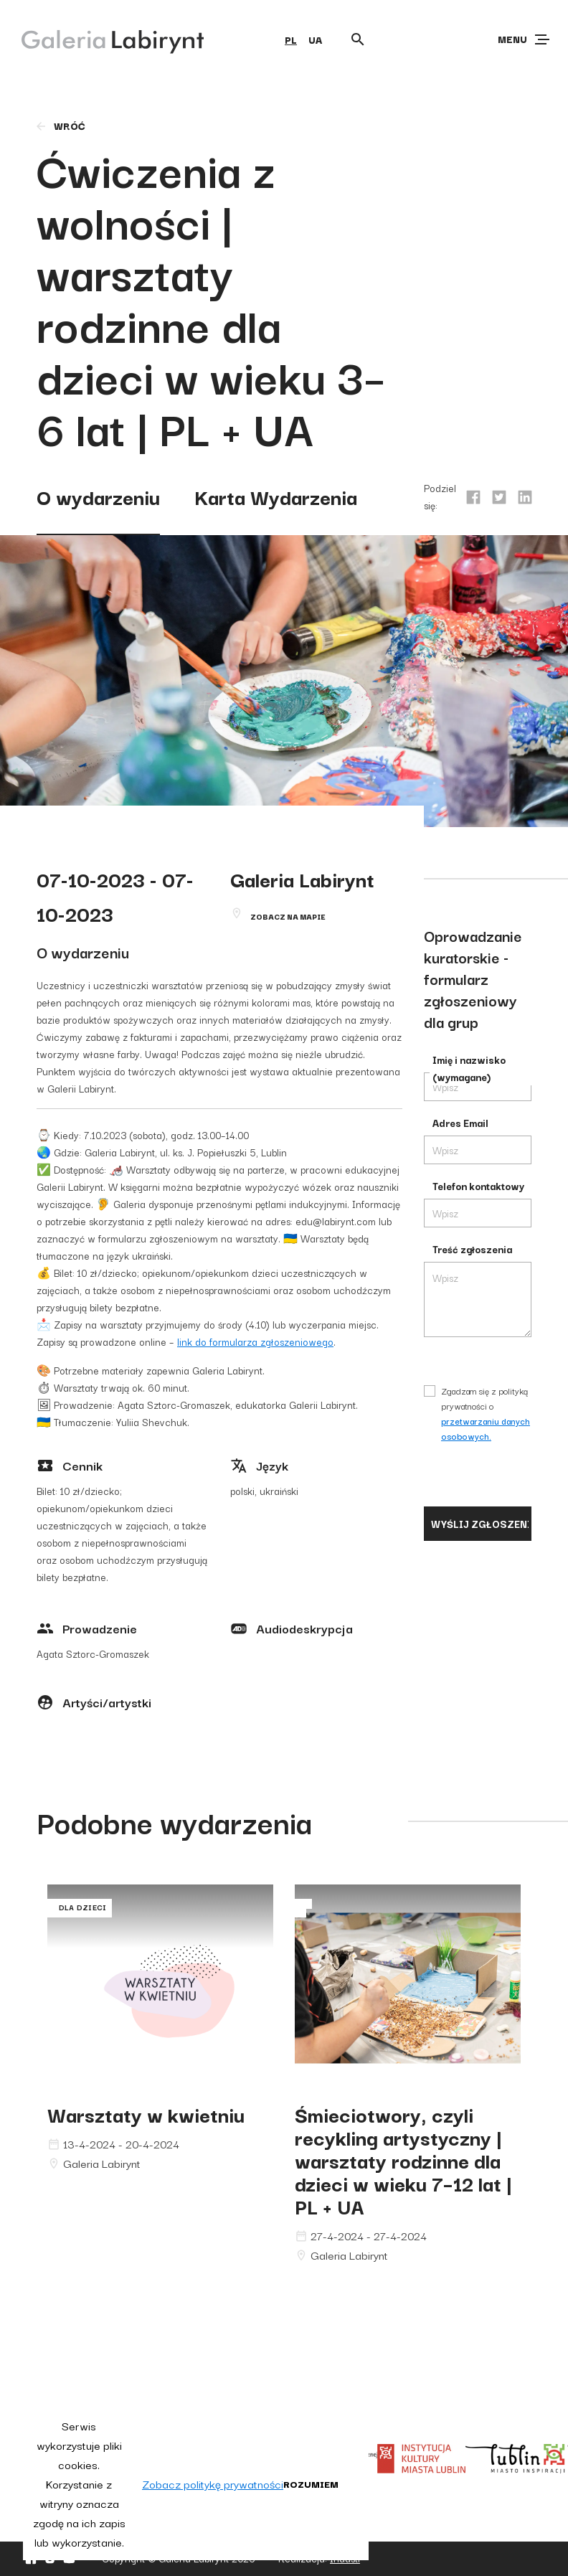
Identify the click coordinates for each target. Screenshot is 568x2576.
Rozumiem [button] (311, 2483)
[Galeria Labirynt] (102, 38)
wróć (59, 125)
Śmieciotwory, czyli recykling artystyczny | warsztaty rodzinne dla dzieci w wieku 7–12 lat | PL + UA (403, 2159)
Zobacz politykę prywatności (212, 2483)
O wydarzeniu (98, 496)
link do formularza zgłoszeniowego (255, 1341)
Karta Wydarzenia (275, 496)
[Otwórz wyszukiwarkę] (358, 39)
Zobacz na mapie (288, 916)
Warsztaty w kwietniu (146, 2113)
